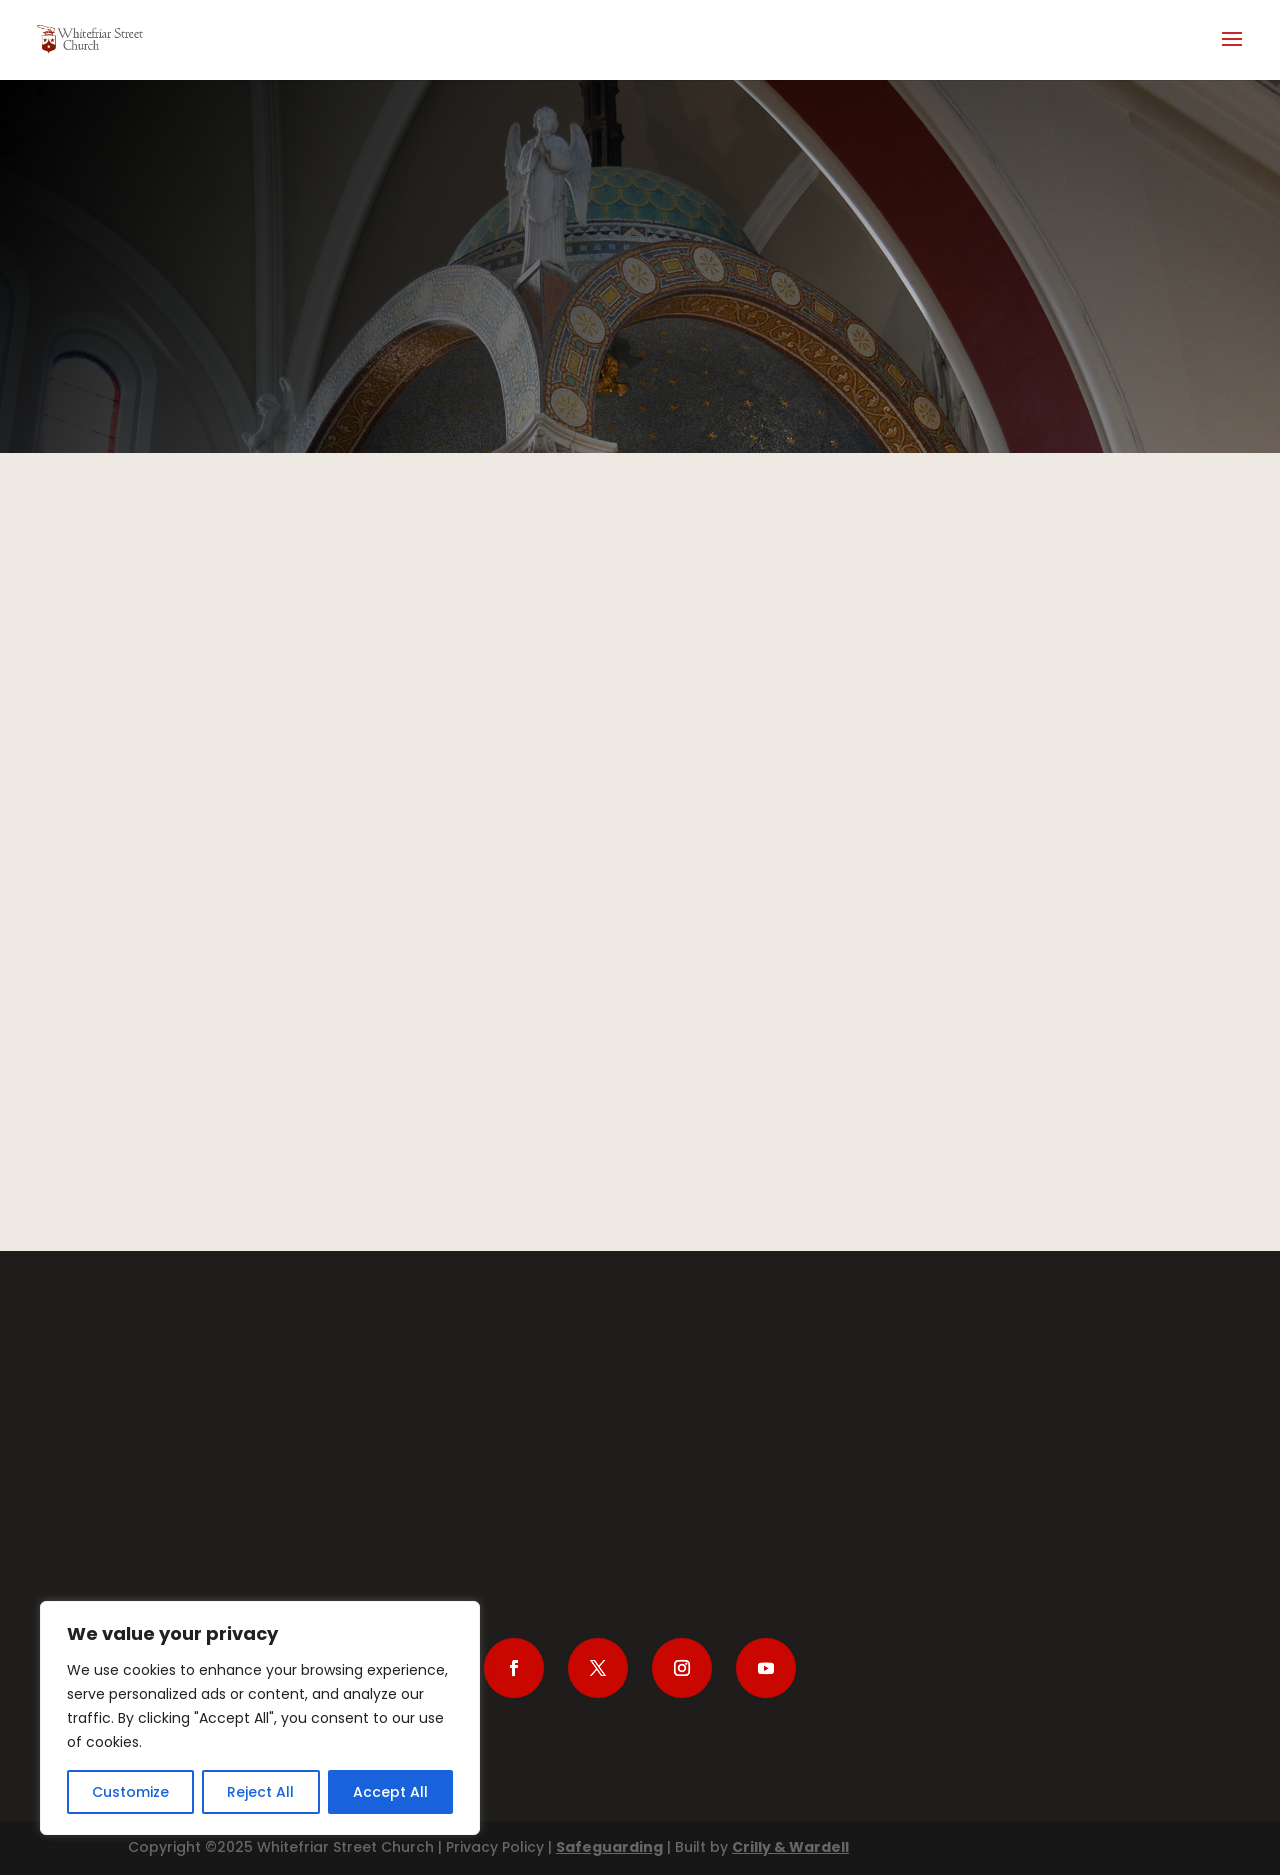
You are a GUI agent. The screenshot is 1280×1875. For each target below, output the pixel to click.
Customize (130, 1792)
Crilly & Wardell (790, 1847)
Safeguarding (609, 1847)
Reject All (260, 1792)
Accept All (390, 1792)
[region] (260, 1718)
